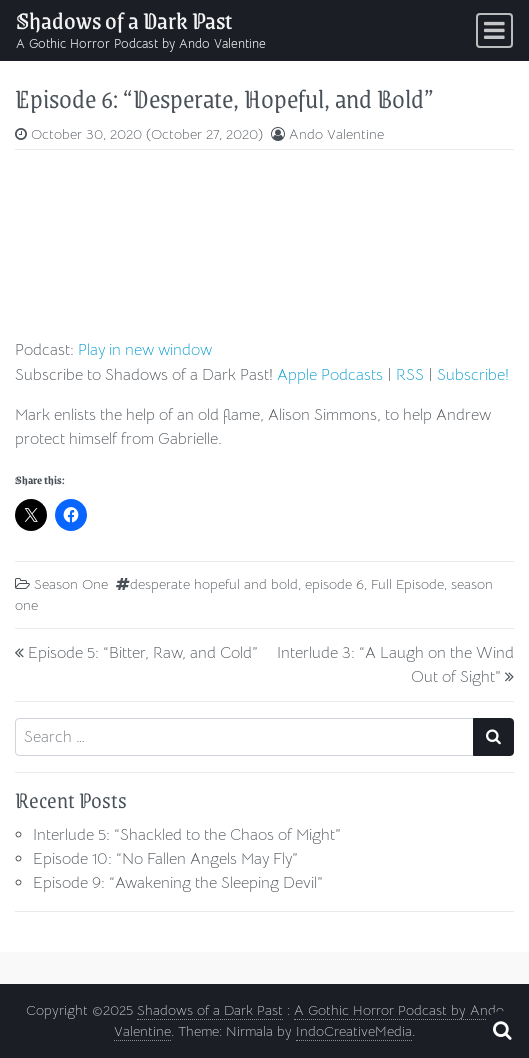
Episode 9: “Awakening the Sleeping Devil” (178, 883)
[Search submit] (493, 737)
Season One (71, 584)
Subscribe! (473, 375)
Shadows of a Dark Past (124, 20)
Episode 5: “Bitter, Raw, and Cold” (143, 653)
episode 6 (334, 584)
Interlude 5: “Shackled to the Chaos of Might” (187, 835)
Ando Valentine (336, 134)
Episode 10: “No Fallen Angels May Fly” (165, 859)
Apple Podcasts (330, 375)
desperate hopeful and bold (214, 584)
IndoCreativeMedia (354, 1031)
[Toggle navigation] (494, 30)
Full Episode (407, 584)
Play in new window (145, 350)
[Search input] (244, 737)
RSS (410, 375)
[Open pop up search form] (502, 1030)
